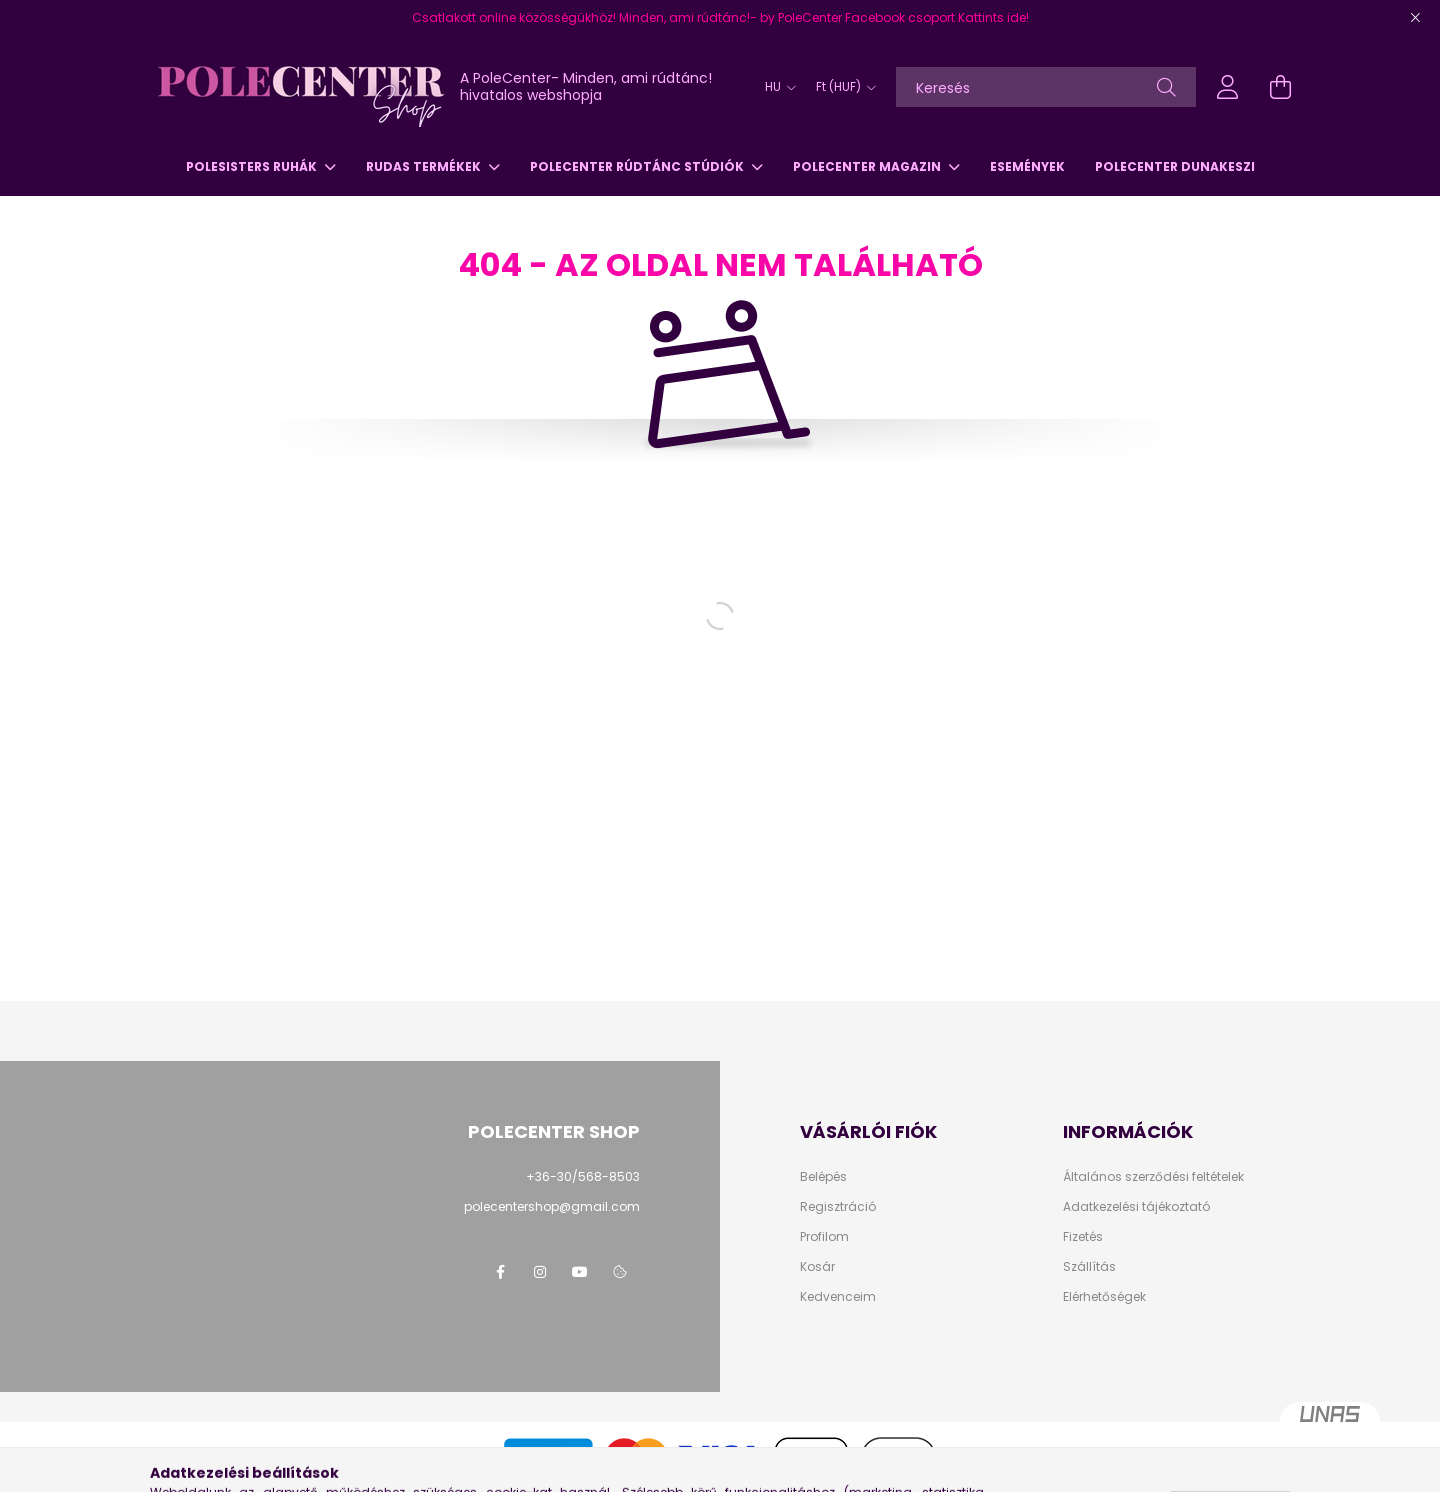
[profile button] (1228, 87)
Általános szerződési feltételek (1153, 1177)
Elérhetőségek (1104, 1297)
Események (1027, 166)
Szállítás (1089, 1267)
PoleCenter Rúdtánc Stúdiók (638, 166)
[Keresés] (1046, 87)
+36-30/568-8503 (583, 1176)
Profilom (824, 1237)
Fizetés (1083, 1237)
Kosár (817, 1267)
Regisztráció (838, 1207)
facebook (500, 1272)
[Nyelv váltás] (775, 87)
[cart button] (1280, 87)
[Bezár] (1415, 18)
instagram (540, 1272)
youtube (580, 1272)
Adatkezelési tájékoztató (1136, 1207)
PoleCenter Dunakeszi (1175, 166)
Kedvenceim (838, 1297)
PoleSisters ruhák (253, 166)
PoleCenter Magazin (868, 166)
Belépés (823, 1177)
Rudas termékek (425, 166)
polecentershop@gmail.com (552, 1206)
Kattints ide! (993, 17)
